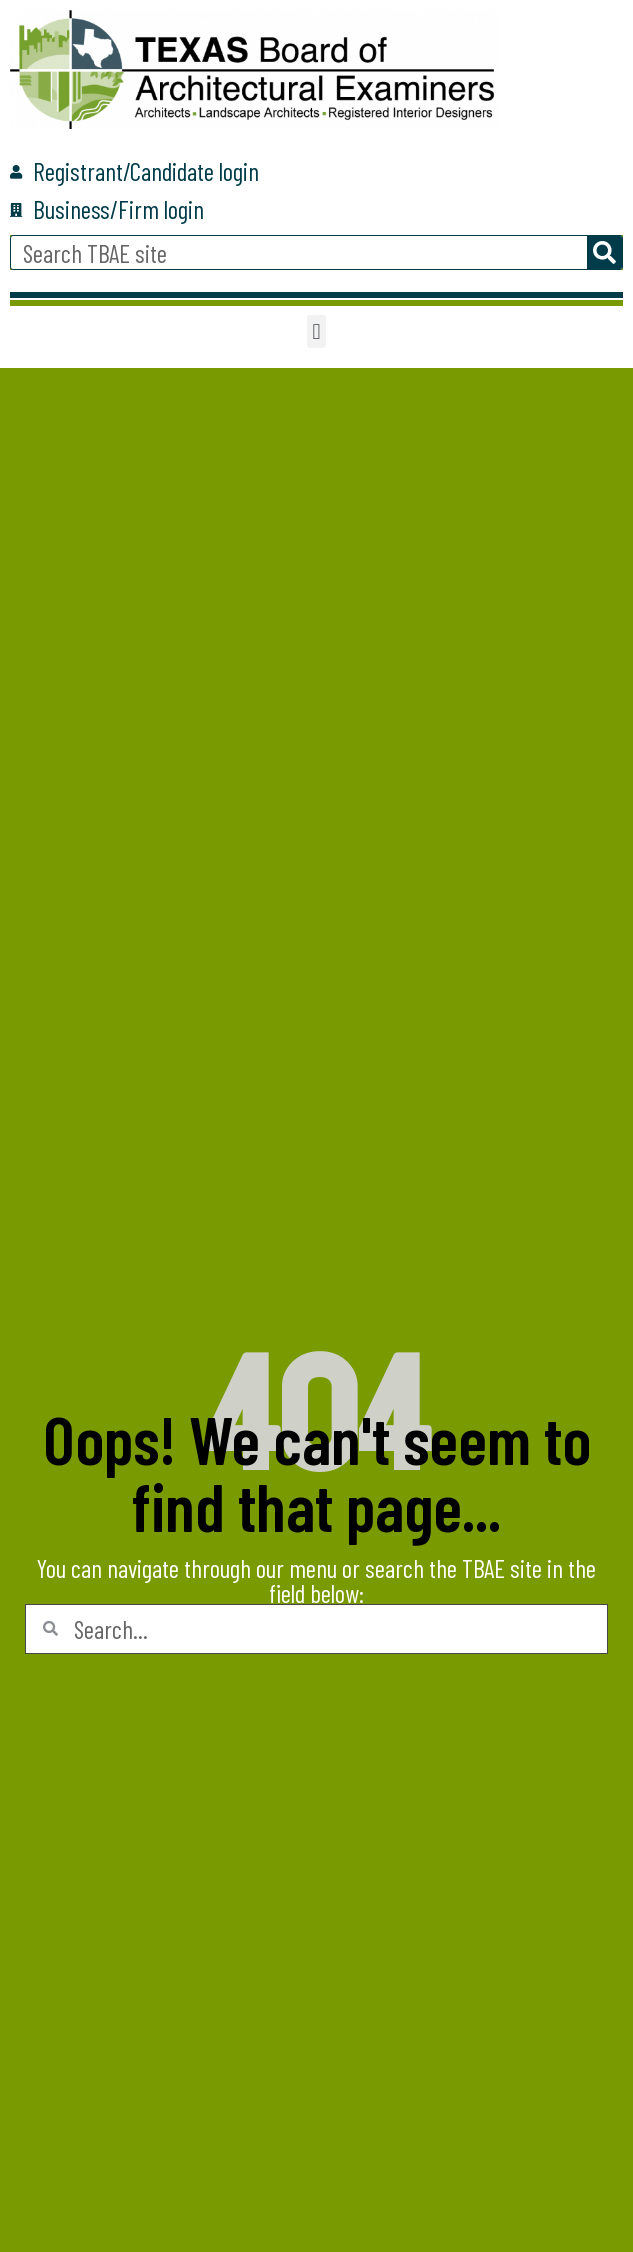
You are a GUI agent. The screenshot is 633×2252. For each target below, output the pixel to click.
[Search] (604, 252)
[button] (316, 331)
